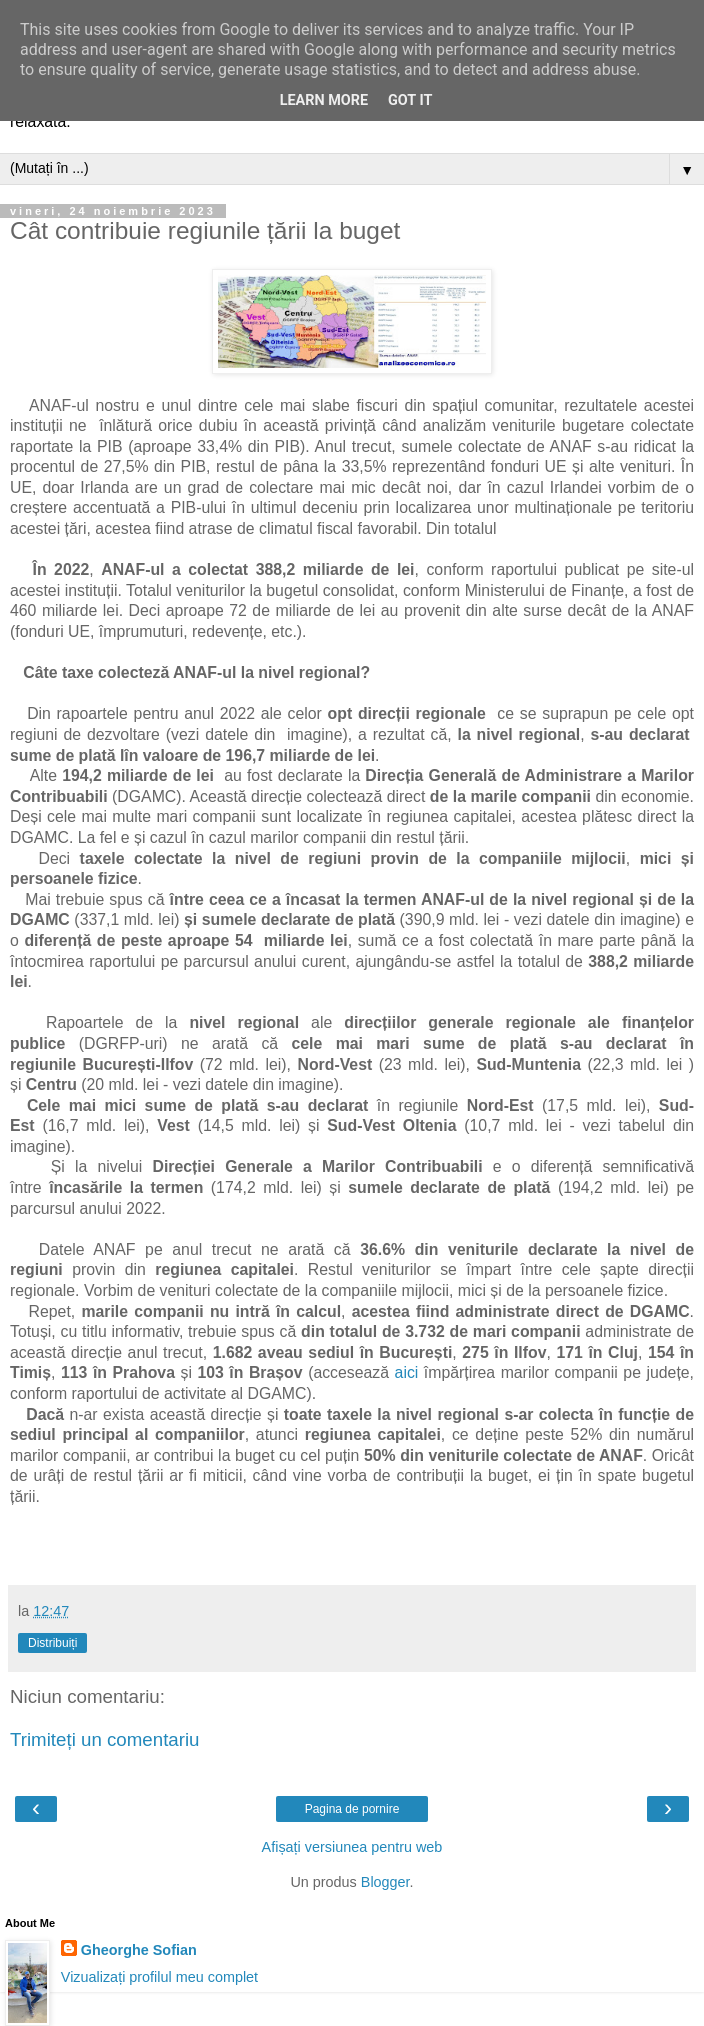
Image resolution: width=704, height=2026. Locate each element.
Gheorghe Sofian (139, 1950)
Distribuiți (52, 1643)
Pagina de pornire (352, 1809)
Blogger (385, 1882)
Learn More (324, 100)
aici (407, 1372)
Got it (410, 100)
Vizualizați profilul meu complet (159, 1977)
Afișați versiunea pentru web (352, 1847)
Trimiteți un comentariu (105, 1739)
